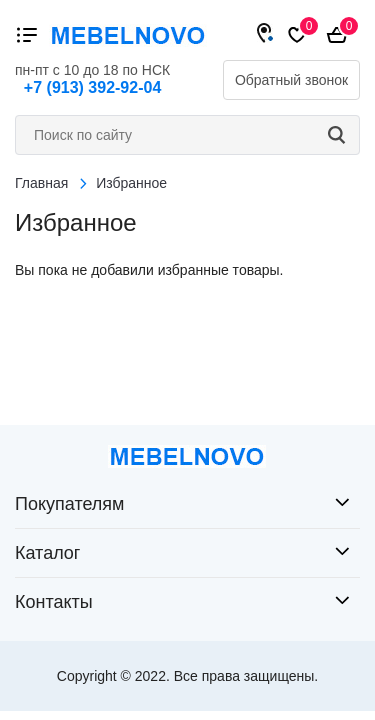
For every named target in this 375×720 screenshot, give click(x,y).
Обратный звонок (291, 80)
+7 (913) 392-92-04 (92, 87)
